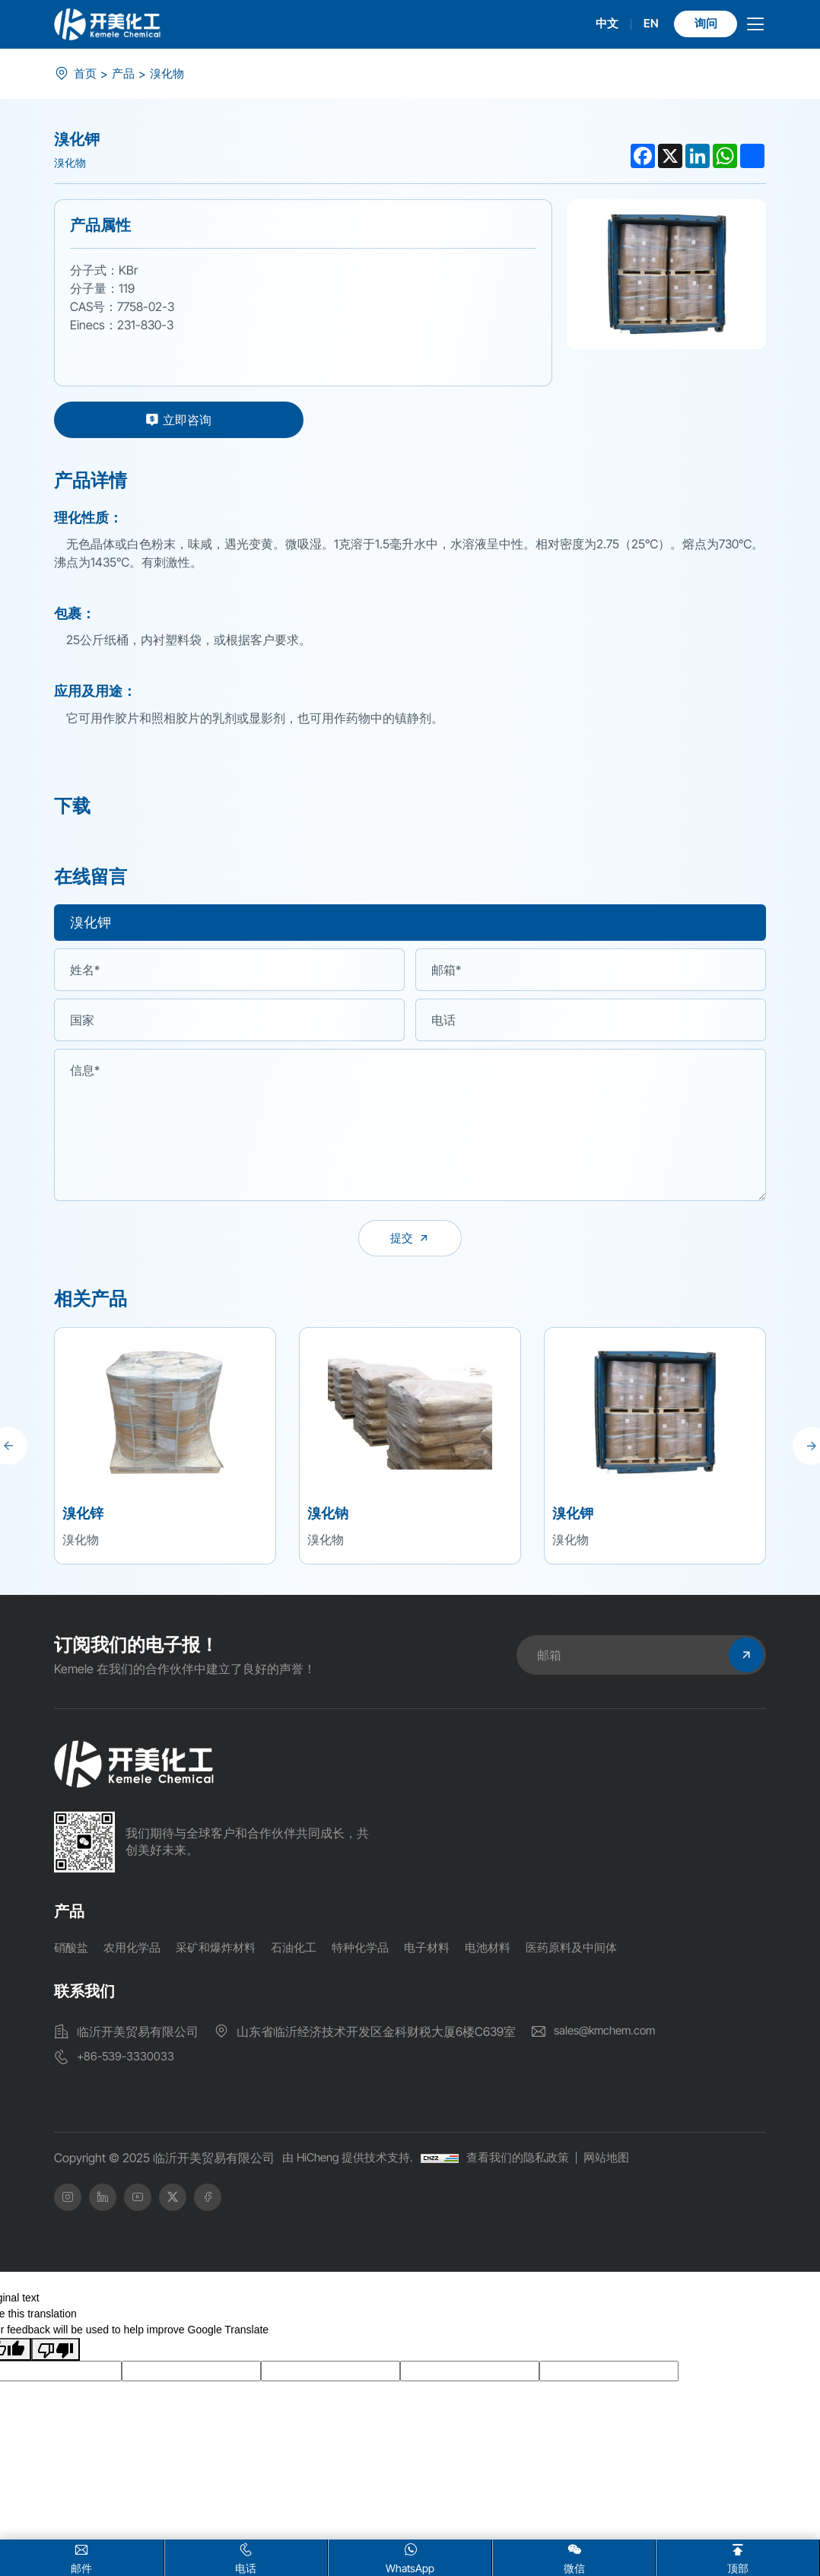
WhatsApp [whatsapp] (410, 2556)
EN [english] (642, 24)
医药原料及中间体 (598, 1951)
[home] (134, 1768)
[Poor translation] (55, 2352)
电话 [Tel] (246, 2556)
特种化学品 (376, 1951)
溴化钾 (572, 1518)
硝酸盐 (72, 1951)
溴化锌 (82, 1518)
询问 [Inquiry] (701, 24)
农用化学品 (136, 1951)
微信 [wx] (574, 2556)
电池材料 (510, 1951)
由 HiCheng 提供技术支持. (352, 2161)
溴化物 (171, 74)
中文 (598, 24)
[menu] (755, 27)
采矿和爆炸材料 (224, 1951)
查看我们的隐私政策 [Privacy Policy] (531, 2161)
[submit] (410, 1240)
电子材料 (446, 1951)
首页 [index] (86, 74)
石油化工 (306, 1951)
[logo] (107, 24)
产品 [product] (125, 74)
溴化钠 (327, 1518)
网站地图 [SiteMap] (624, 2161)
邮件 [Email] (82, 2556)
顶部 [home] (737, 2556)
